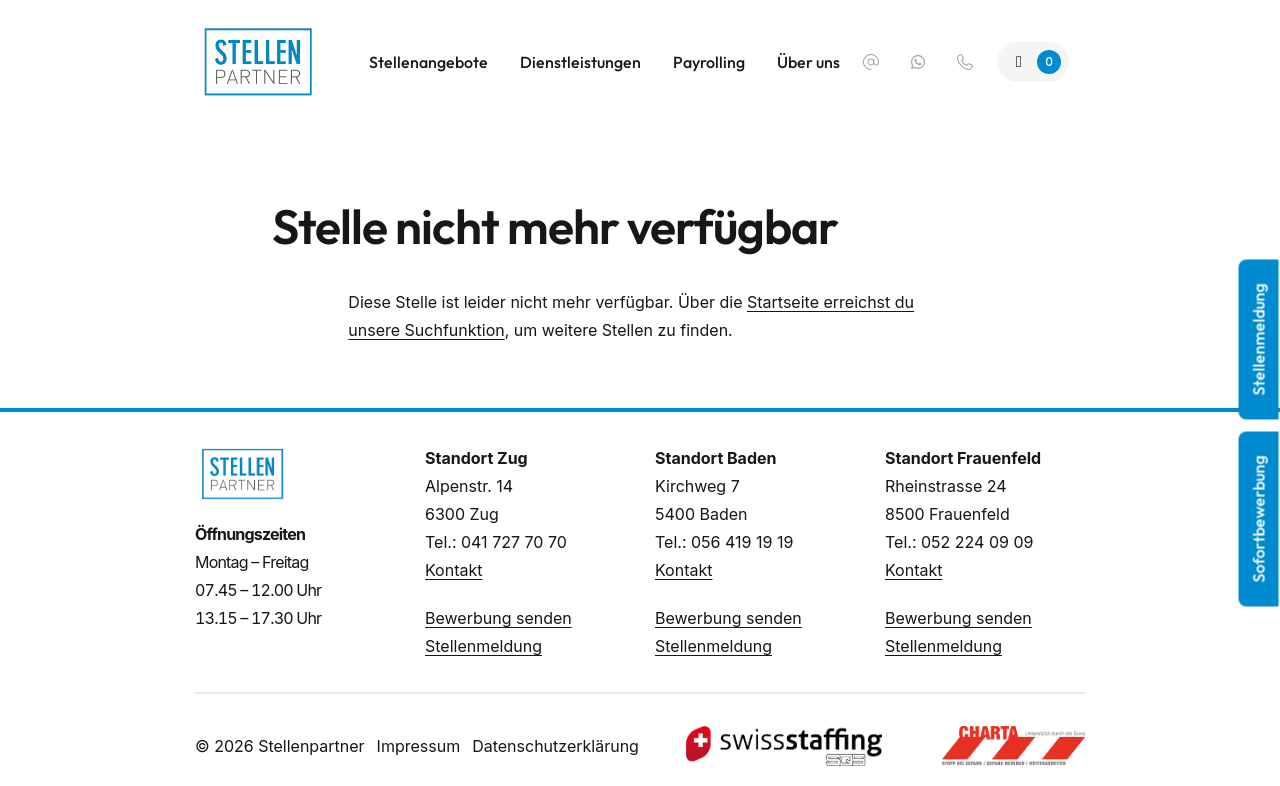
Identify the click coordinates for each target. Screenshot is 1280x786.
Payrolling (709, 62)
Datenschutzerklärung (555, 746)
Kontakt (453, 570)
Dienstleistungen (580, 62)
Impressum (419, 746)
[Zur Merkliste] (1033, 62)
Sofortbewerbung (1259, 519)
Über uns (808, 62)
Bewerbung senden (498, 618)
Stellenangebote (428, 62)
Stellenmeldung (483, 646)
